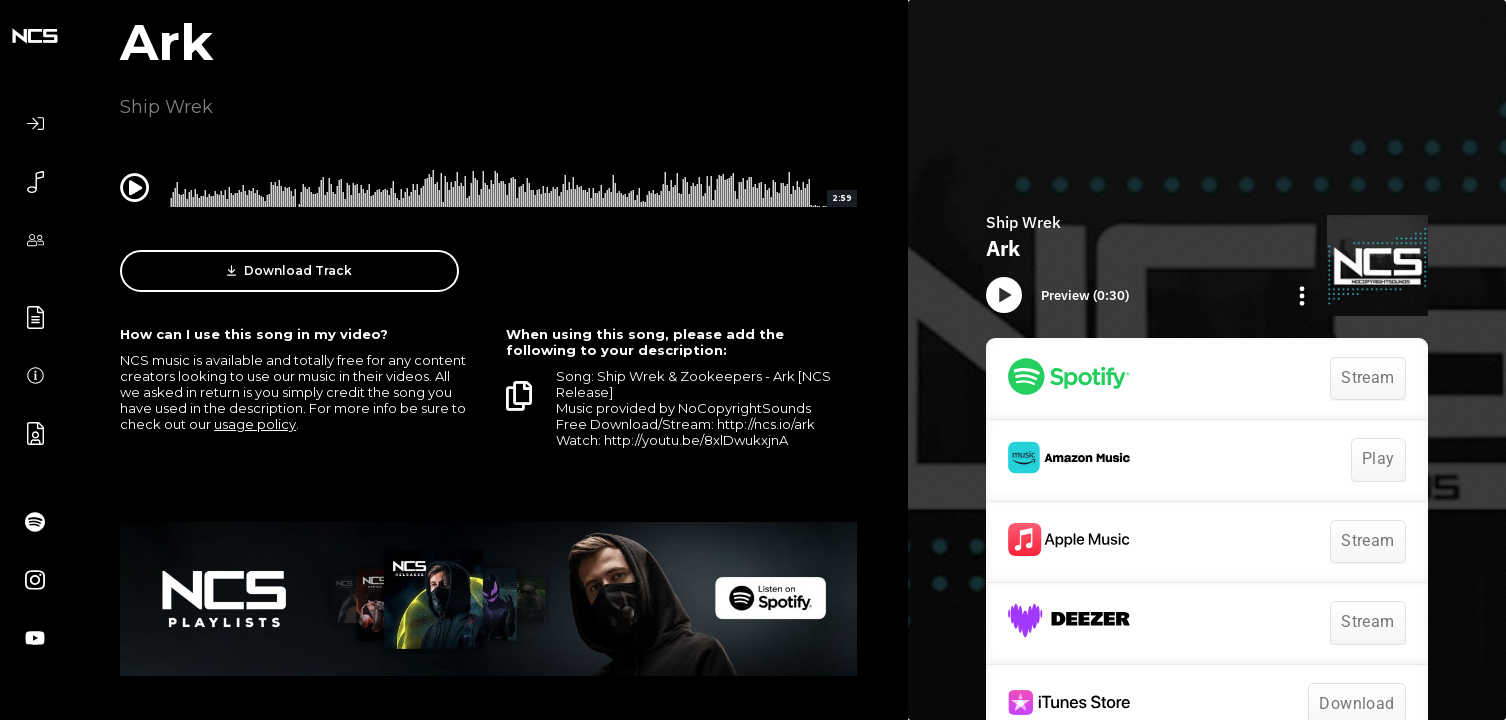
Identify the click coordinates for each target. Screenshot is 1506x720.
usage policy (255, 424)
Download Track (289, 271)
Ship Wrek (166, 107)
